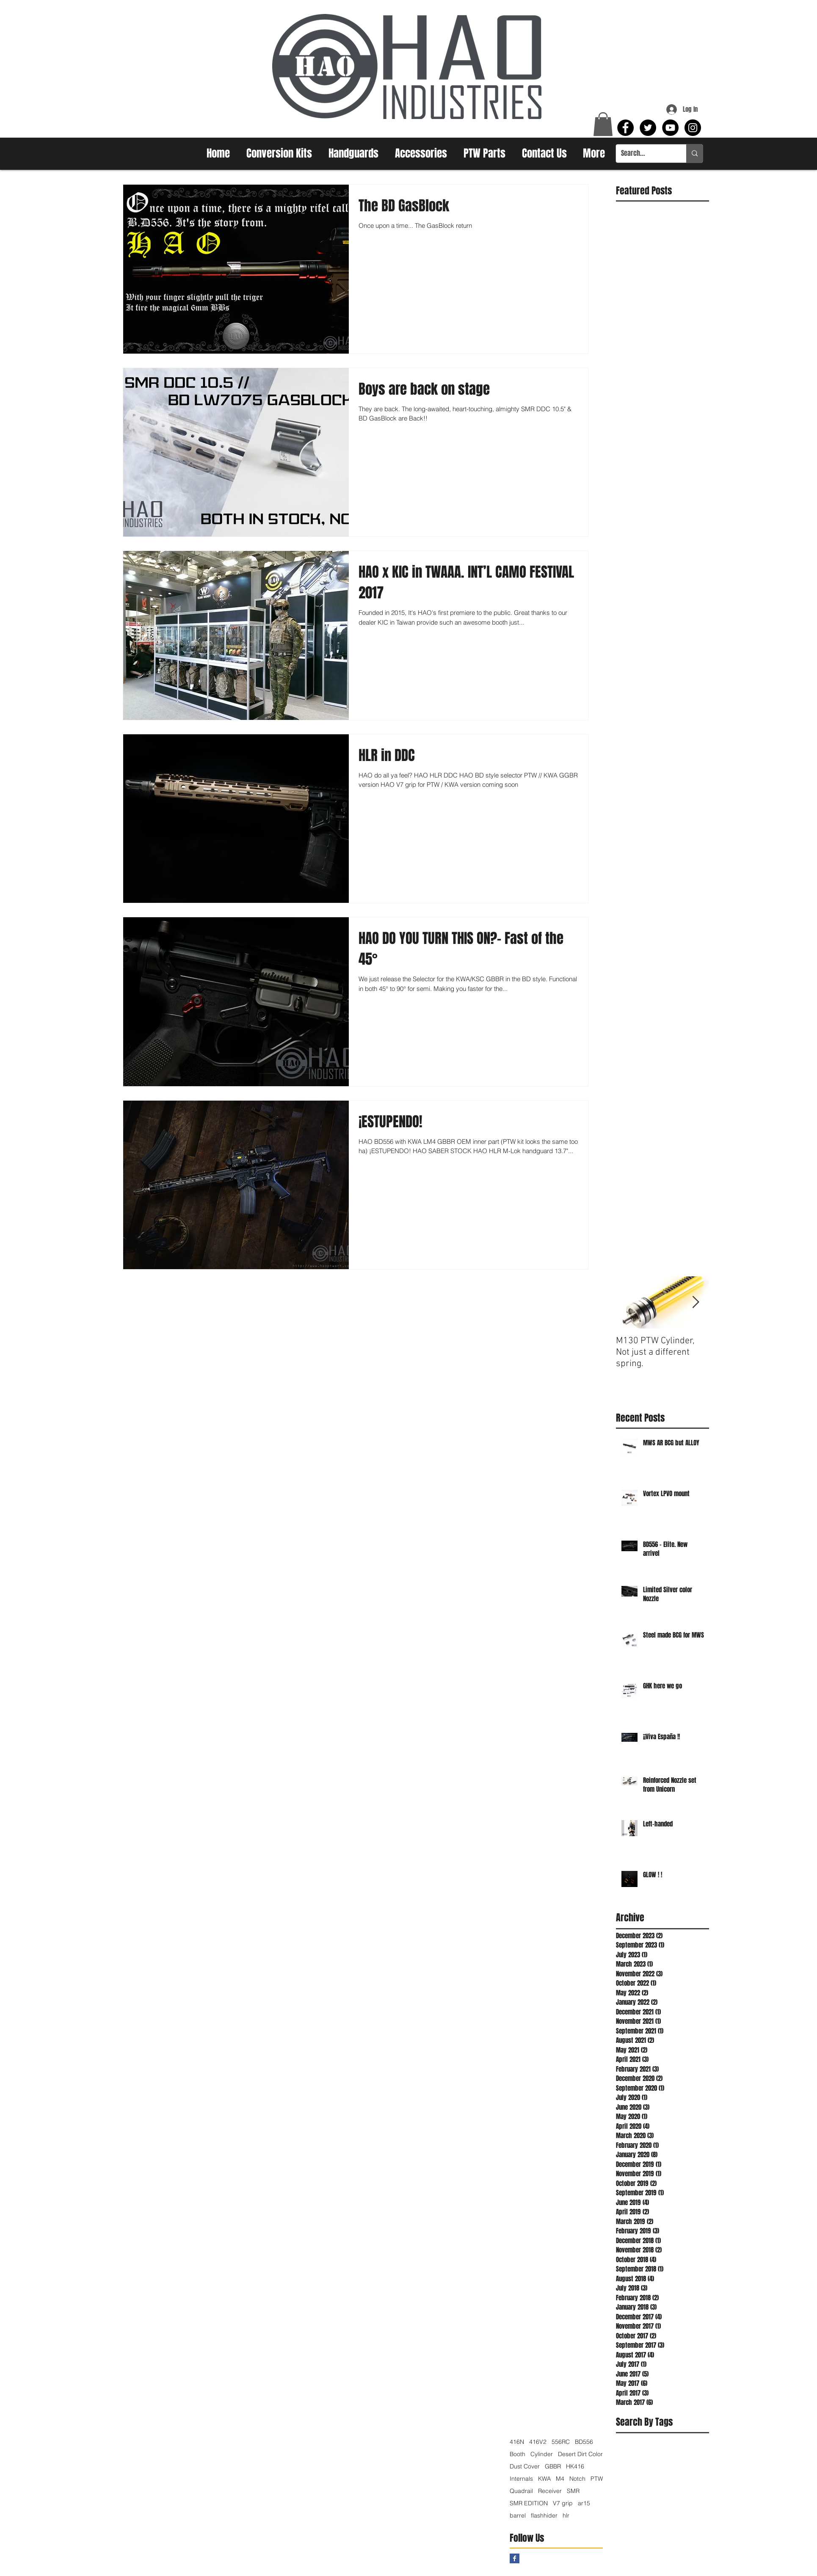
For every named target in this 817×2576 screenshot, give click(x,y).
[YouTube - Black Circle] (670, 127)
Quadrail (521, 2491)
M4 (560, 2478)
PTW (597, 2478)
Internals (521, 2478)
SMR (573, 2491)
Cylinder (541, 2454)
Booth (517, 2454)
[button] (603, 124)
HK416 (575, 2466)
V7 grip (563, 2503)
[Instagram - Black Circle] (693, 127)
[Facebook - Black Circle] (625, 127)
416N (517, 2442)
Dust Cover (525, 2466)
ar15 (584, 2503)
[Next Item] (695, 1302)
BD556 (584, 2442)
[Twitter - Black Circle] (648, 127)
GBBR (553, 2466)
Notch (577, 2478)
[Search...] (644, 153)
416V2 (538, 2442)
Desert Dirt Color (580, 2454)
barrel (518, 2515)
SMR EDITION (529, 2503)
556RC (561, 2442)
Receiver (550, 2491)
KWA (544, 2478)
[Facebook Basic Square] (514, 2558)
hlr (566, 2515)
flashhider (544, 2515)
